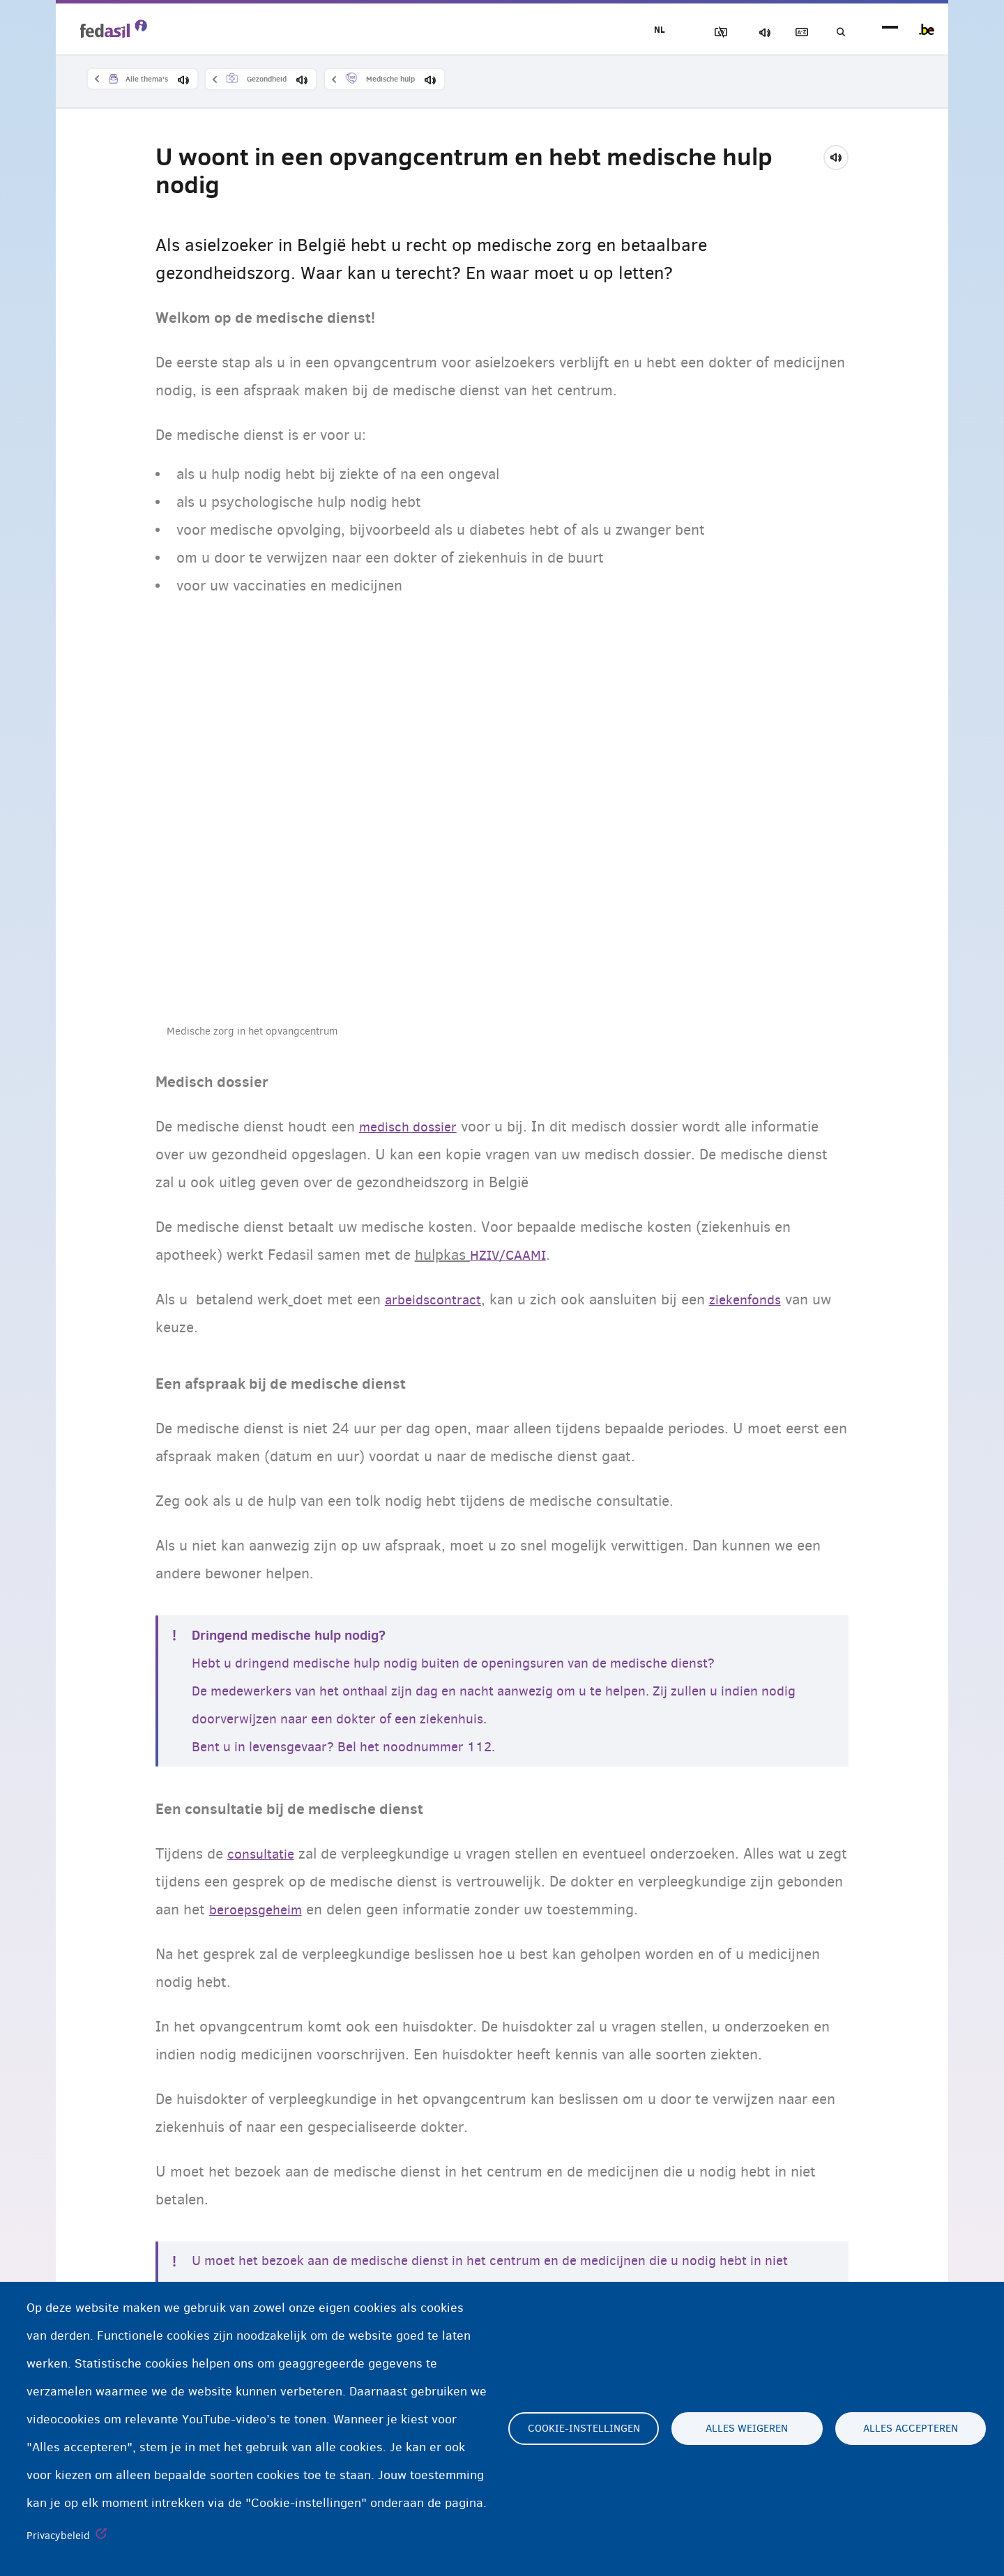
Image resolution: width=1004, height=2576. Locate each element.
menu (890, 29)
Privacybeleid (58, 2536)
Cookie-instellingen (584, 2429)
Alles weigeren (747, 2429)
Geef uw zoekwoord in (836, 32)
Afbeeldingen (691, 32)
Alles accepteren (910, 2429)
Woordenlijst (788, 32)
